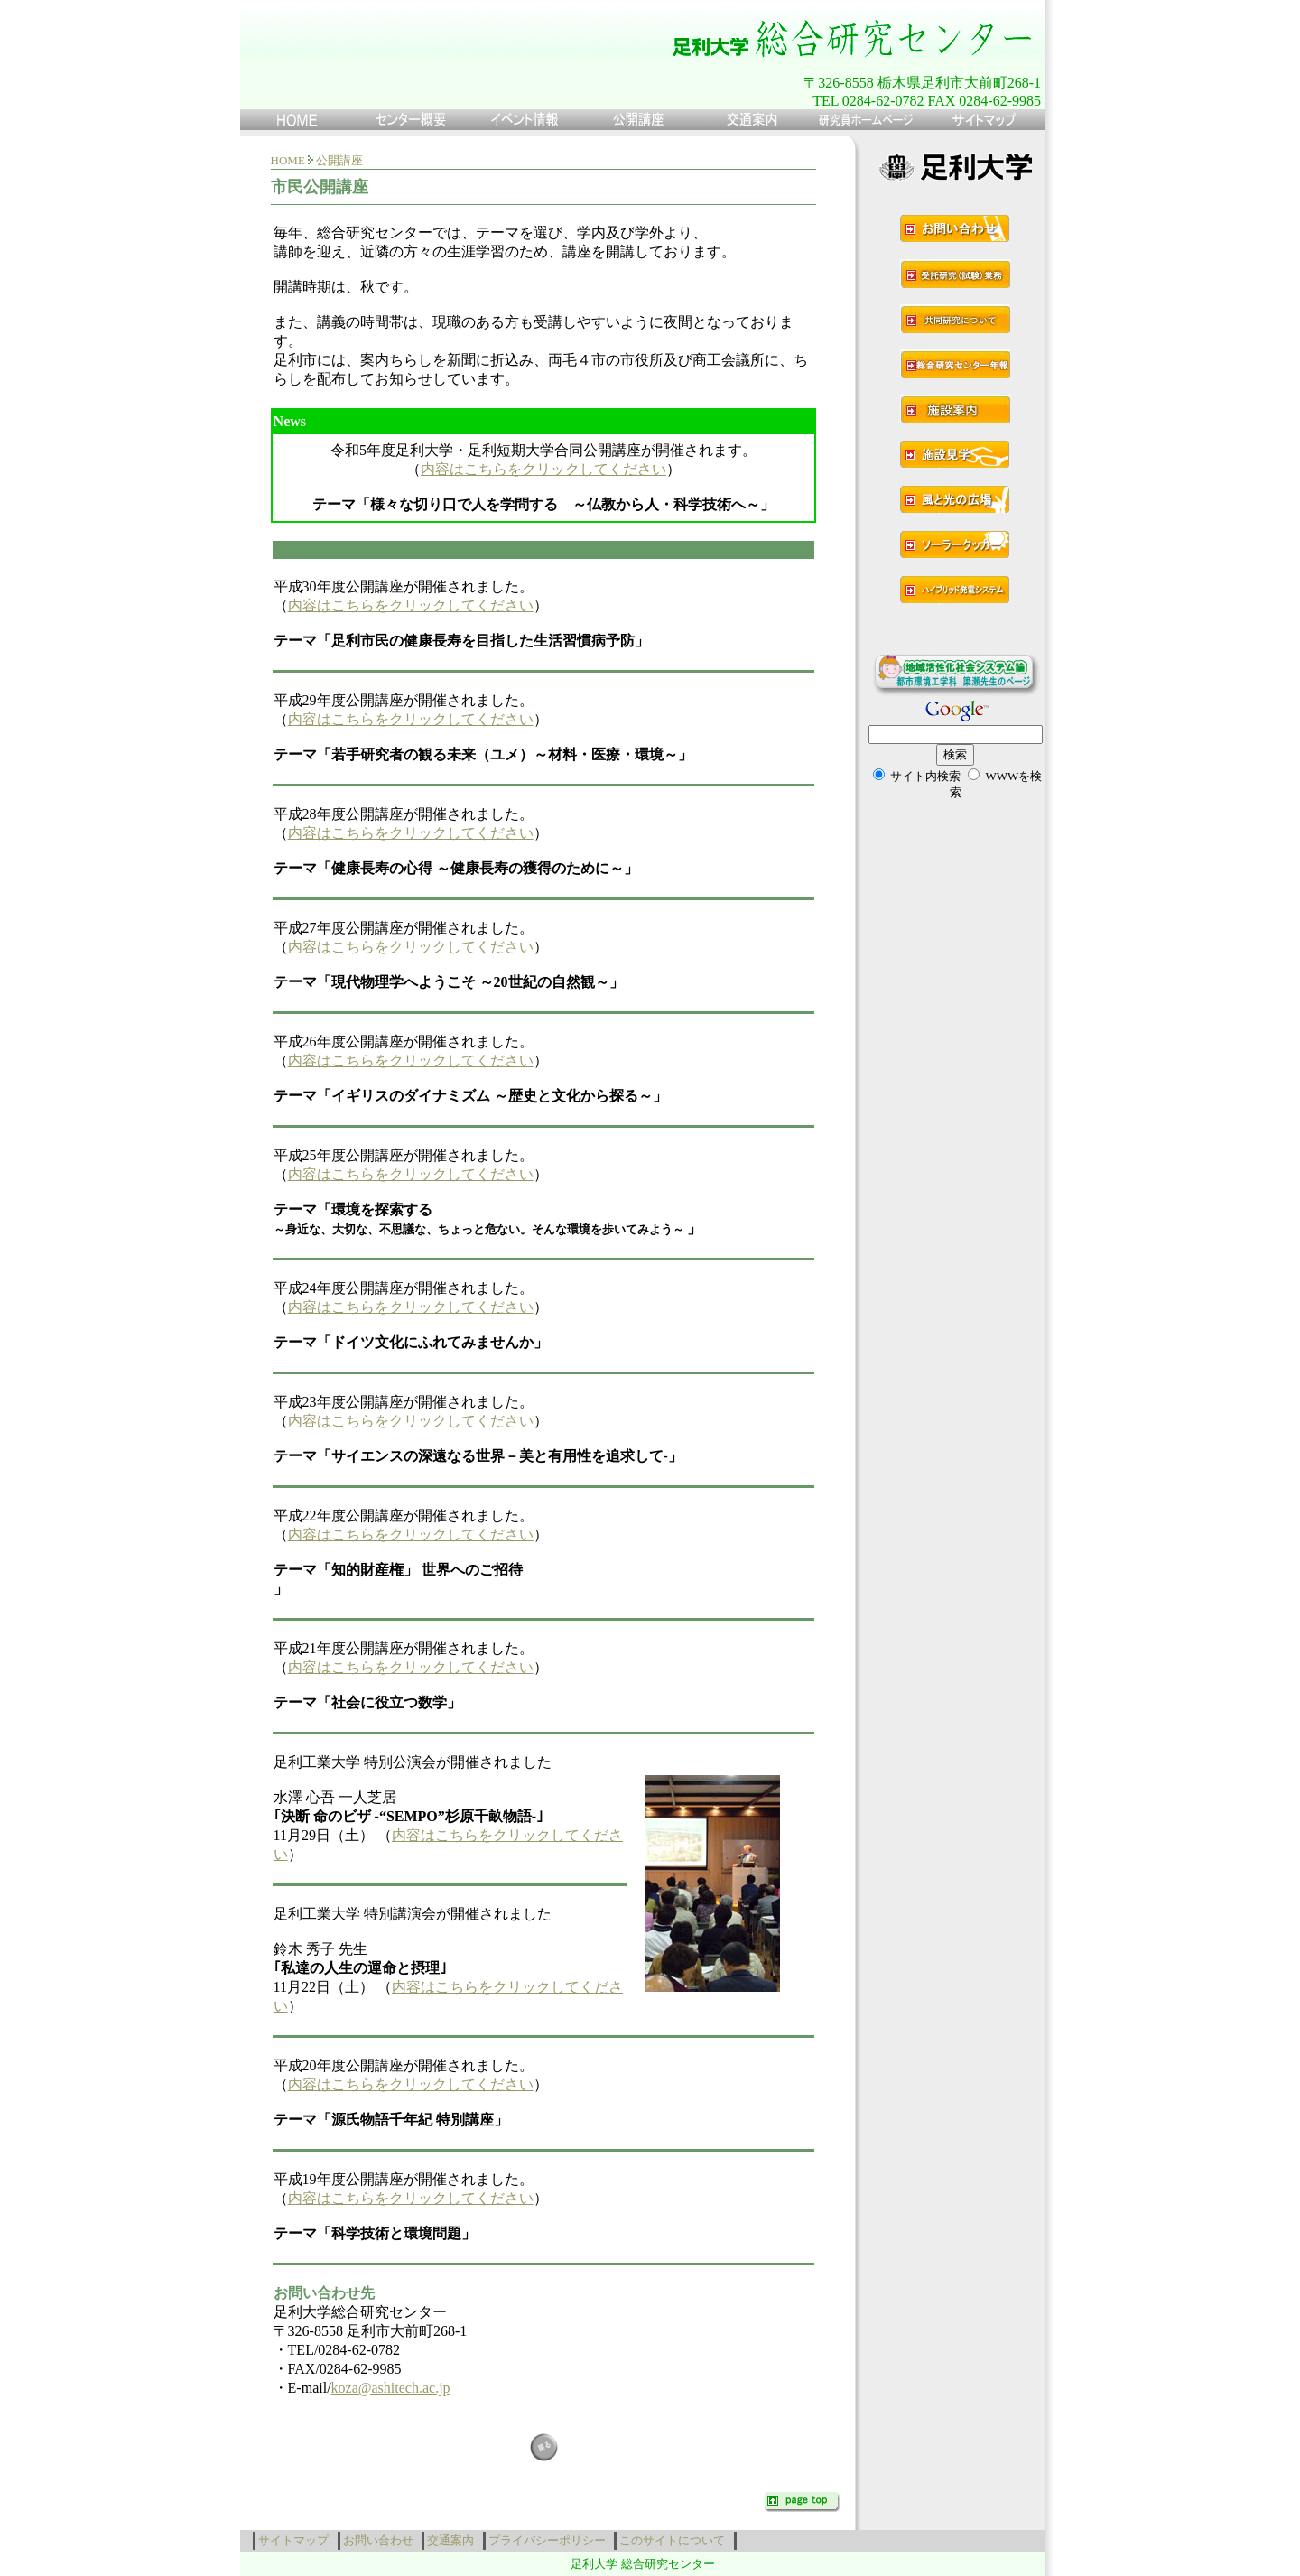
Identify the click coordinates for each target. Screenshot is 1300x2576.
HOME (288, 160)
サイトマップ (296, 2540)
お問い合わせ (381, 2540)
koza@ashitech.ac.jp (390, 2387)
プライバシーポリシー (550, 2540)
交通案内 (453, 2540)
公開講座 (339, 160)
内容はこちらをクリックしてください (543, 469)
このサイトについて (675, 2540)
